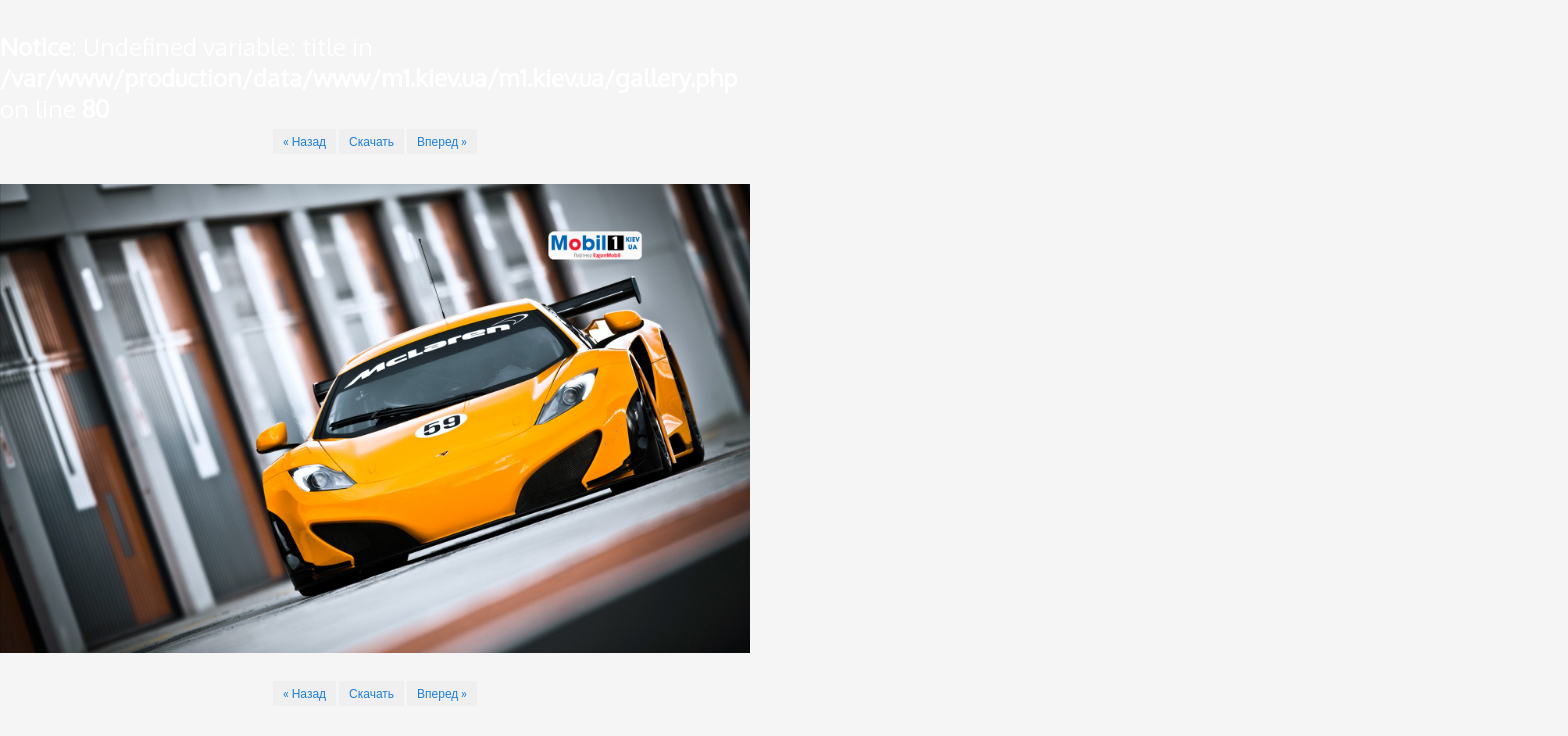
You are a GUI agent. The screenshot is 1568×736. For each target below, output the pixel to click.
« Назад (304, 141)
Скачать (371, 141)
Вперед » (442, 141)
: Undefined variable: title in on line (368, 77)
